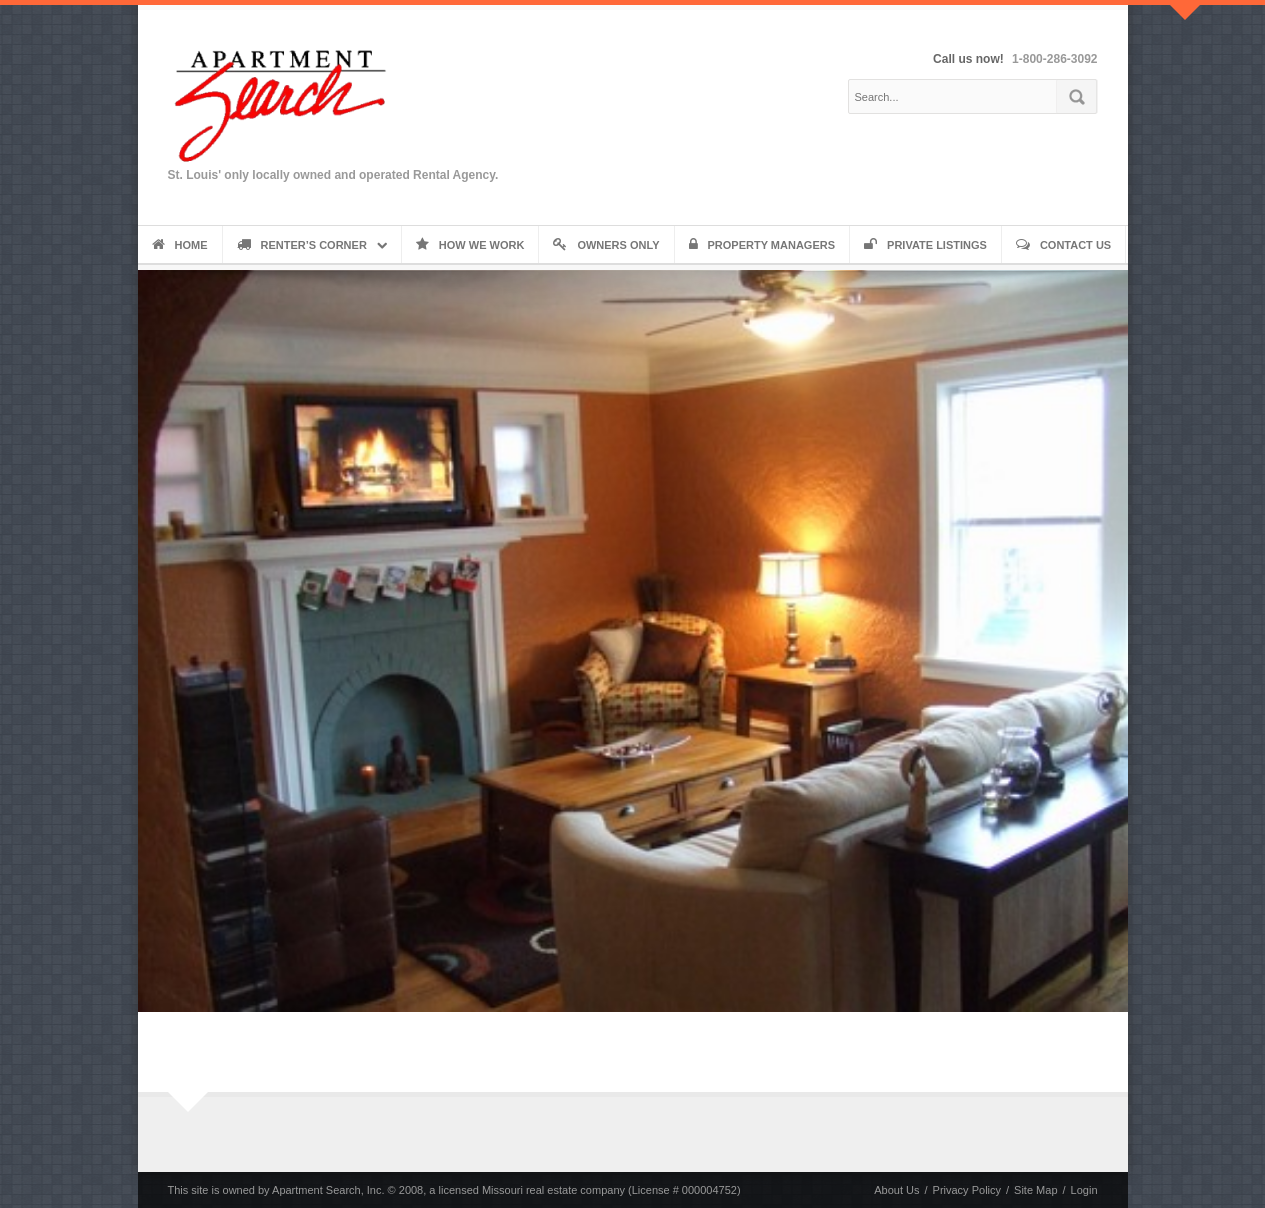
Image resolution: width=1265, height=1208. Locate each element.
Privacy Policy (967, 1190)
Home (180, 245)
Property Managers (762, 245)
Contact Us (1063, 245)
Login (1084, 1190)
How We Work (470, 245)
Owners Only (606, 245)
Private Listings (925, 245)
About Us (896, 1190)
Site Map (1035, 1190)
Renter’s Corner (302, 245)
